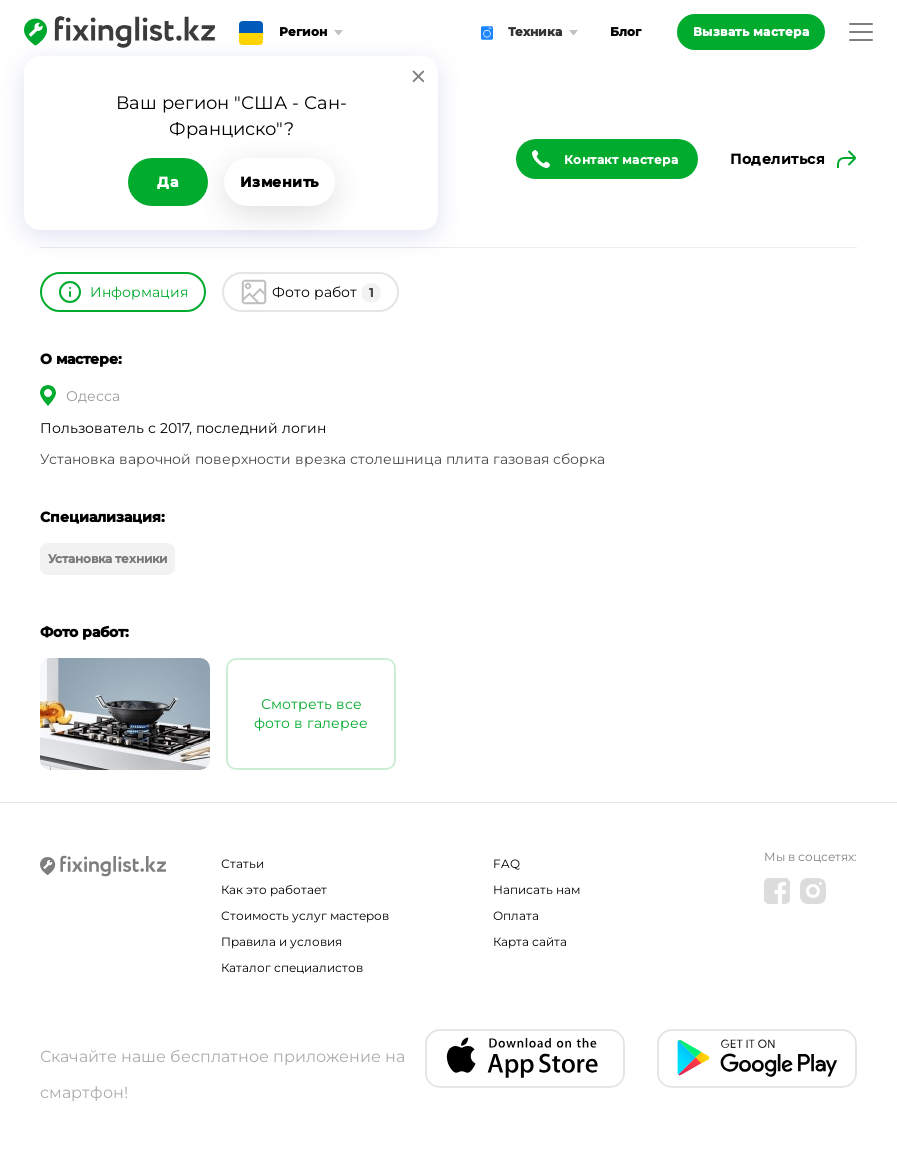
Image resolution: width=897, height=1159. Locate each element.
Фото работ (326, 293)
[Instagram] (813, 891)
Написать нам (536, 889)
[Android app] (757, 1058)
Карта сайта (530, 941)
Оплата (516, 915)
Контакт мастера (621, 159)
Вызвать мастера (751, 31)
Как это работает (274, 889)
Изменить (279, 182)
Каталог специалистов (292, 967)
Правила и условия (281, 941)
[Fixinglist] (119, 32)
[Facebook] (777, 891)
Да (167, 182)
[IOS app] (525, 1058)
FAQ (506, 863)
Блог (625, 31)
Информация (139, 292)
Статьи (242, 863)
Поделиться (777, 159)
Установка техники (107, 558)
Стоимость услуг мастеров (305, 915)
